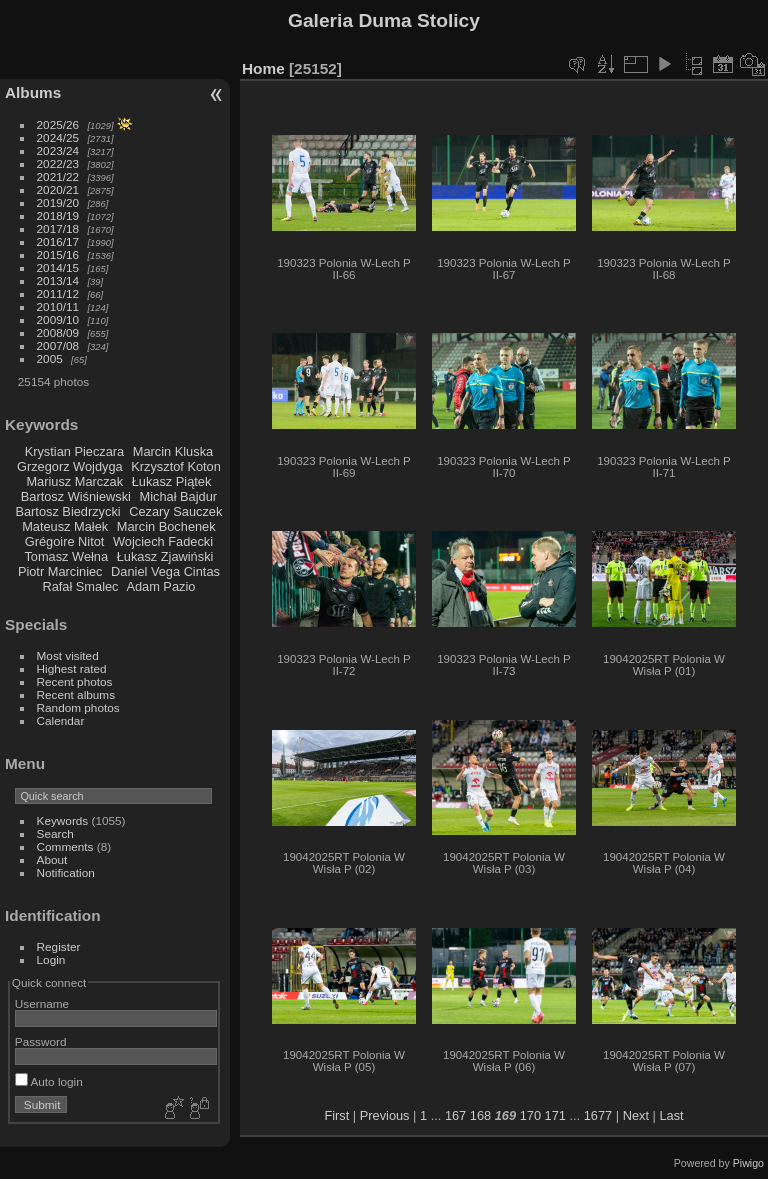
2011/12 (58, 293)
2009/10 (58, 319)
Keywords (63, 820)
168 (480, 1115)
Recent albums (76, 694)
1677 (598, 1115)
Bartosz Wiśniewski (76, 496)
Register (59, 946)
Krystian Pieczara (75, 451)
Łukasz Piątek (172, 481)
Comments (65, 846)
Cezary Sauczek (175, 511)
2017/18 (58, 228)
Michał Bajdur (179, 496)
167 (455, 1115)
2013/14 (58, 280)
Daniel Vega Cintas (165, 571)
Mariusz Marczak (74, 481)
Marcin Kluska (173, 451)
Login (51, 959)
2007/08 (58, 345)
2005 (50, 358)
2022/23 (58, 163)
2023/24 (58, 150)
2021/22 (58, 176)
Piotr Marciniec (60, 571)
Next (636, 1115)
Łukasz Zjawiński (165, 556)
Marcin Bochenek (166, 526)
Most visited (68, 655)
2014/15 (58, 267)
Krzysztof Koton (176, 466)
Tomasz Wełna (66, 556)
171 (555, 1115)
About (52, 859)
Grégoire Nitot (65, 541)
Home (263, 68)
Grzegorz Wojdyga (70, 466)
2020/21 (58, 189)
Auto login (49, 1081)
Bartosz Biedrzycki (67, 511)
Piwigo (748, 1163)
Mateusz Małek (65, 526)
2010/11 (58, 306)
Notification (66, 872)
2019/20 (58, 202)
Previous (385, 1115)
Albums (33, 92)
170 (530, 1115)
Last (671, 1115)
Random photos (78, 707)
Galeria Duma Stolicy (384, 20)
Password (41, 1041)
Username (42, 1003)
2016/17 (58, 241)
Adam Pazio (160, 586)
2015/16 (58, 254)
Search (55, 833)
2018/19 (58, 215)
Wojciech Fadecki (163, 541)
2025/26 (58, 124)
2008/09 (58, 332)
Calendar (61, 720)
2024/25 (58, 137)
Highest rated (72, 668)
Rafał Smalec (80, 586)
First (336, 1115)
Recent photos (75, 681)
